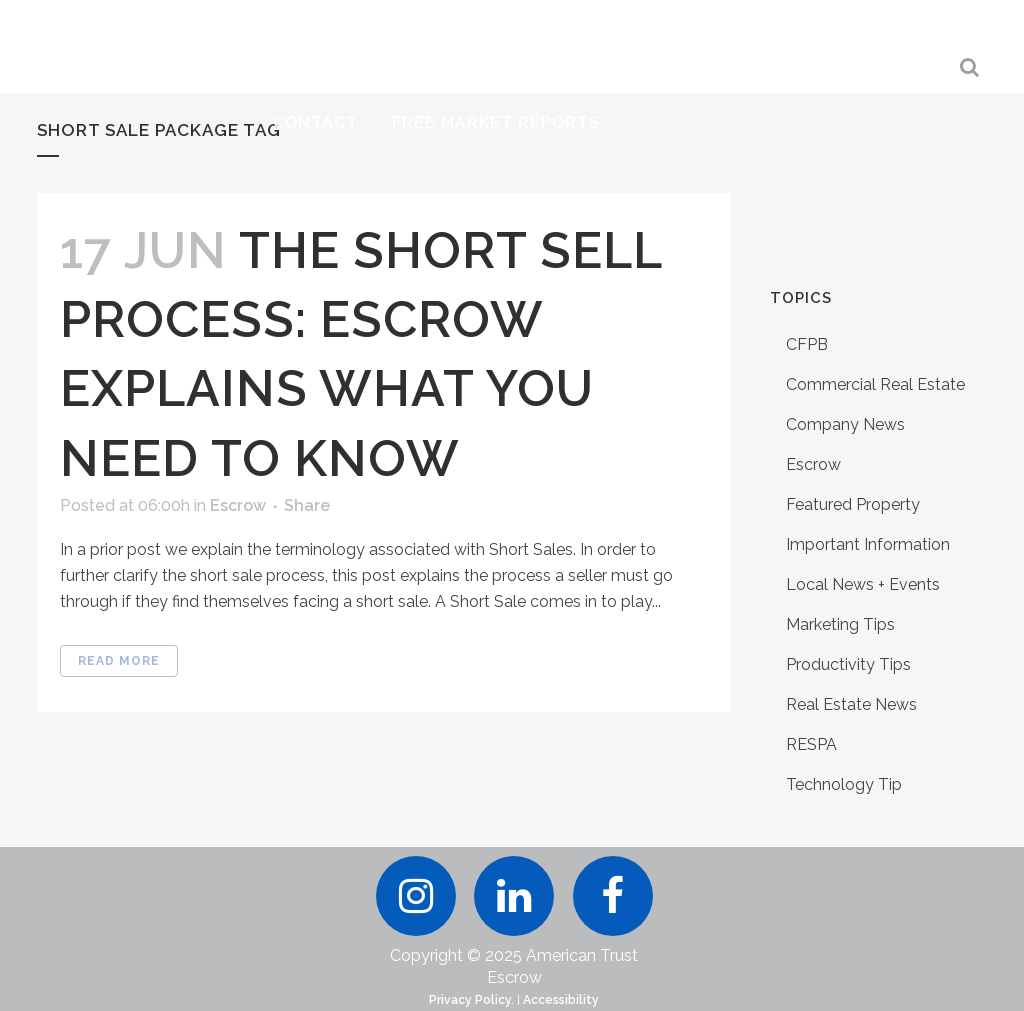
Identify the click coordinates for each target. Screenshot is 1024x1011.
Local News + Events (863, 584)
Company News (845, 424)
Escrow (238, 505)
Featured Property (853, 504)
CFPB (807, 344)
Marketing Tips (840, 624)
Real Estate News (851, 704)
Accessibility (561, 1000)
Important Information (868, 544)
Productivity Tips (848, 664)
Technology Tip (844, 784)
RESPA (811, 744)
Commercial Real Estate (875, 384)
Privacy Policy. (471, 1000)
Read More (119, 661)
